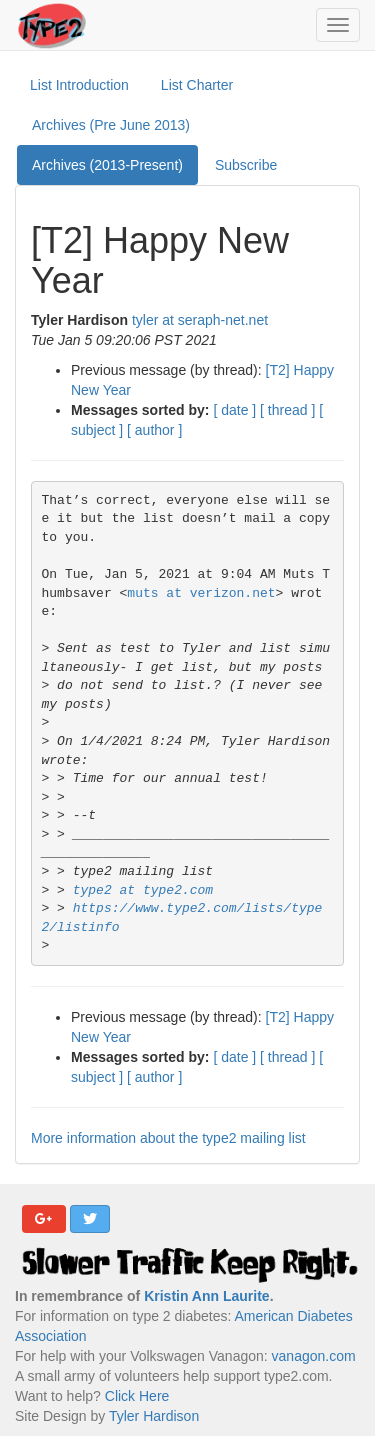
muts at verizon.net (201, 593)
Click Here (137, 1396)
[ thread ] (287, 410)
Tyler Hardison (154, 1416)
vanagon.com (314, 1356)
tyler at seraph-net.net (200, 320)
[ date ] (234, 410)
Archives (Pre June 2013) (111, 125)
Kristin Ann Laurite (207, 1296)
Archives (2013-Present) (107, 165)
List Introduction (79, 85)
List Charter (197, 85)
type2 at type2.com (143, 890)
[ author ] (154, 430)
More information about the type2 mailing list (168, 1138)
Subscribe (246, 165)
